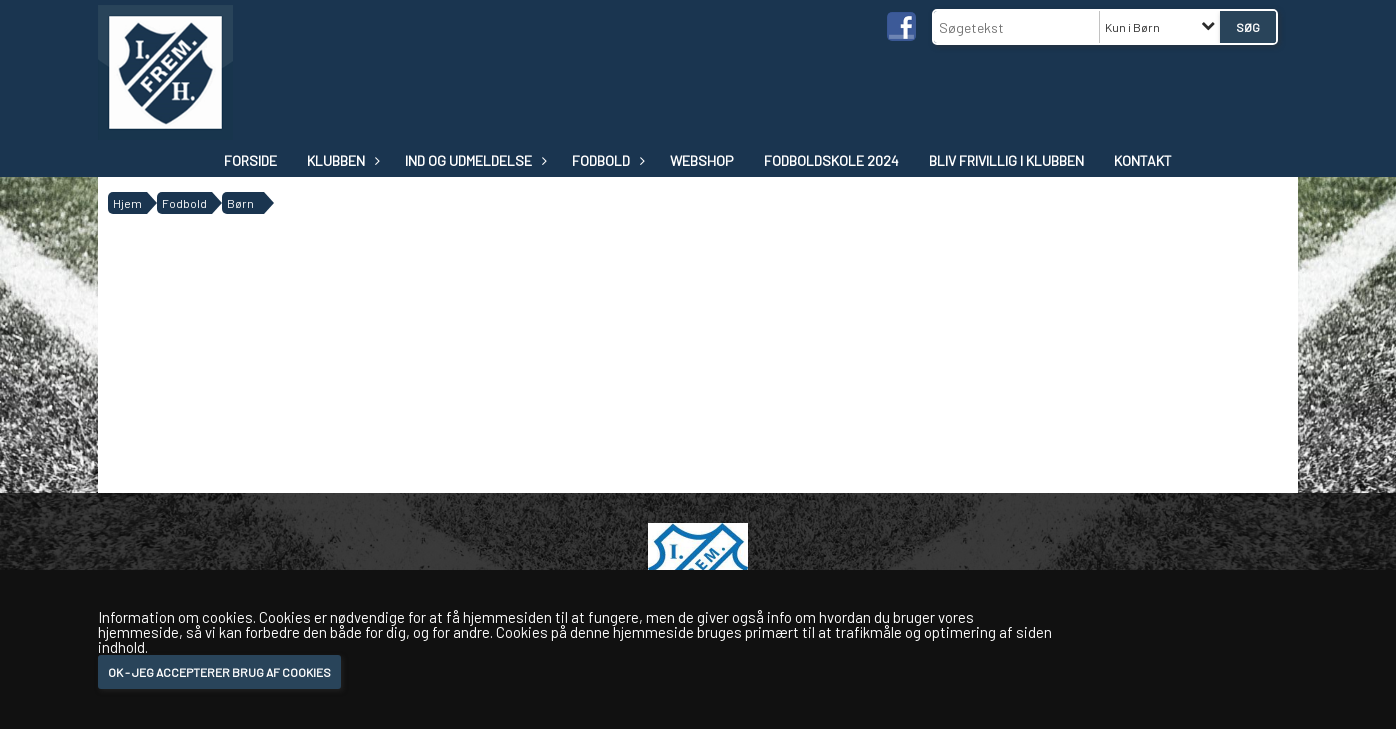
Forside (250, 160)
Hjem (127, 203)
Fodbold (606, 160)
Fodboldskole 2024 (831, 160)
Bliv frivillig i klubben (1006, 160)
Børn (240, 203)
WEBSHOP (702, 160)
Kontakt (1143, 160)
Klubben (341, 160)
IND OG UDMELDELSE (473, 160)
